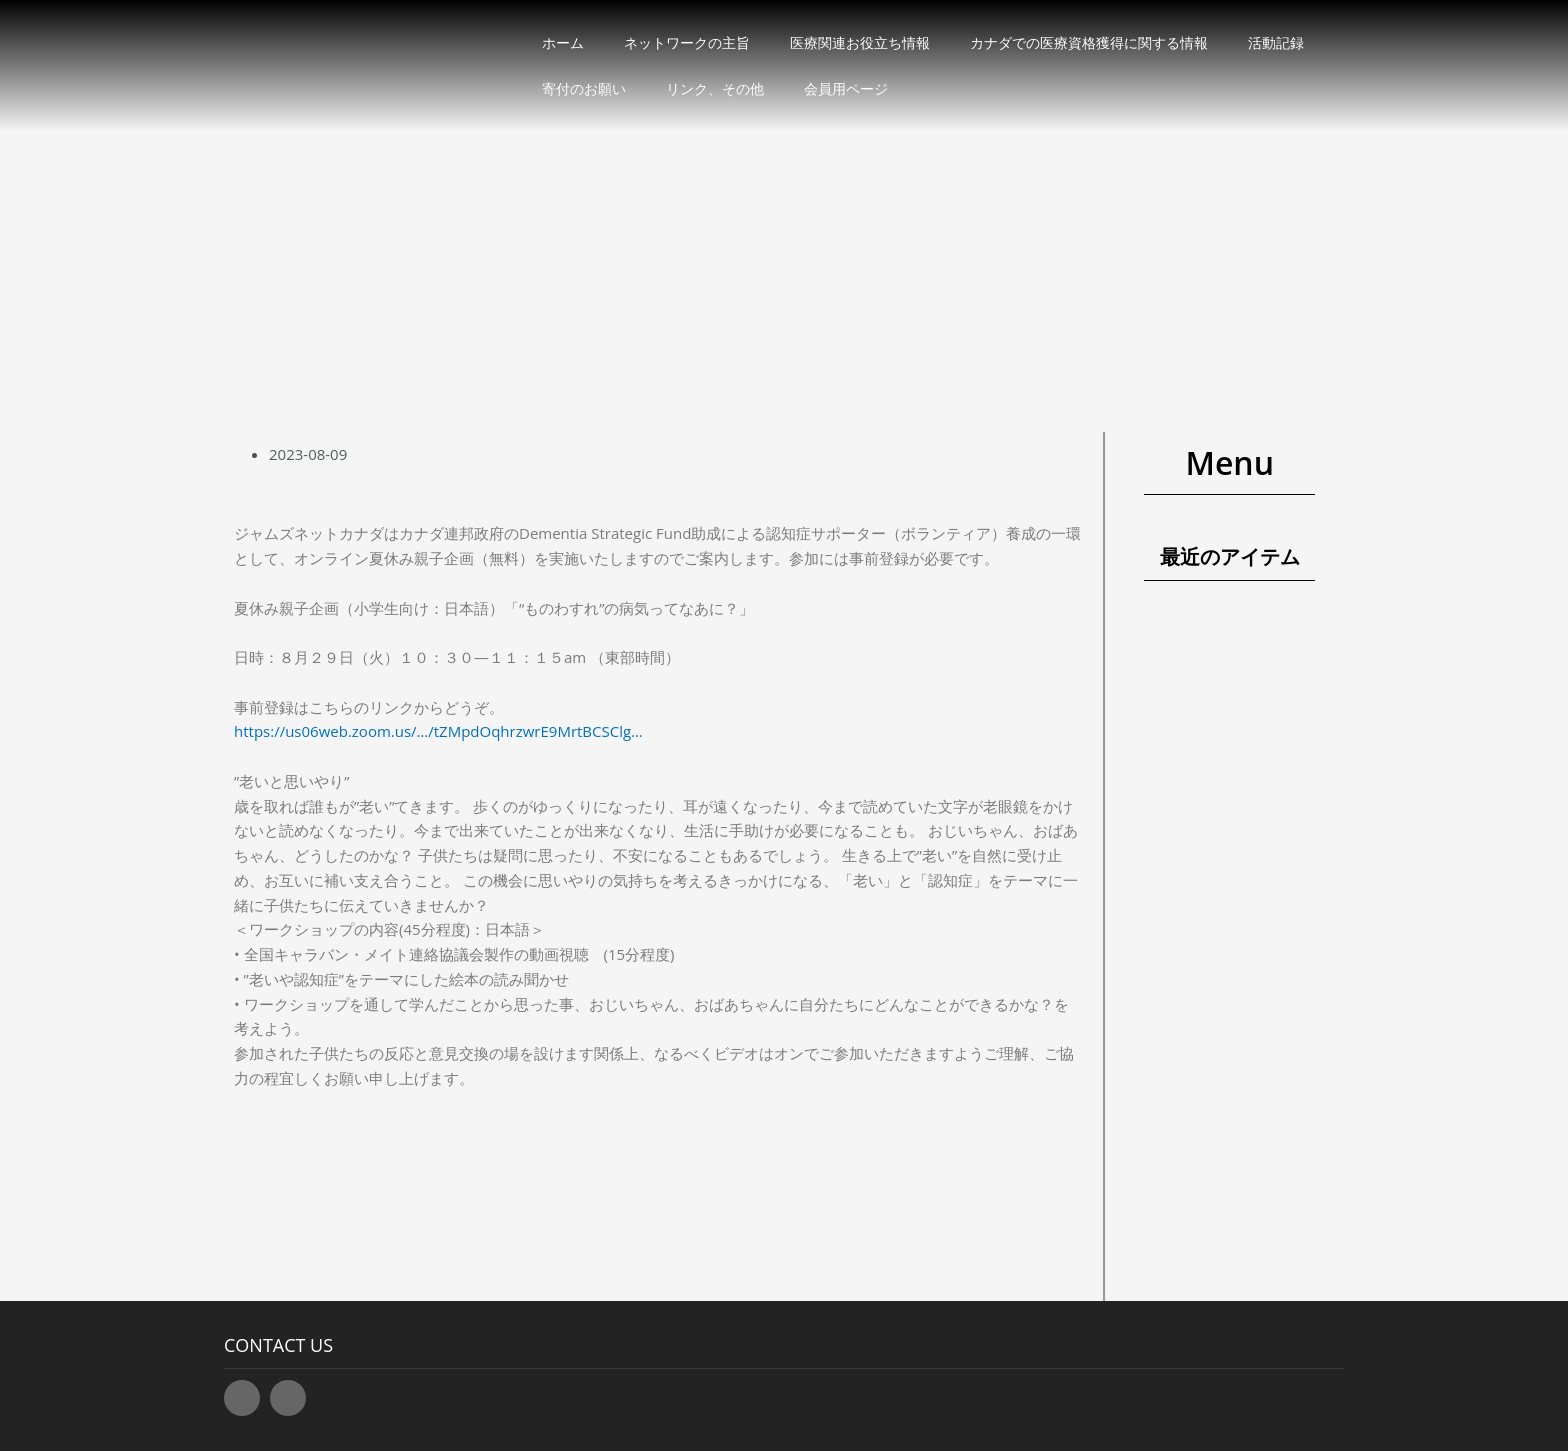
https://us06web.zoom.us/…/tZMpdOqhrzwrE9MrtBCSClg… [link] (438, 731)
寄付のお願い (584, 88)
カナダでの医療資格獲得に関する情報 (1089, 42)
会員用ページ (846, 88)
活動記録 (1276, 42)
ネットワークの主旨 (687, 42)
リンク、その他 (715, 88)
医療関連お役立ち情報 (860, 42)
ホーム (563, 42)
